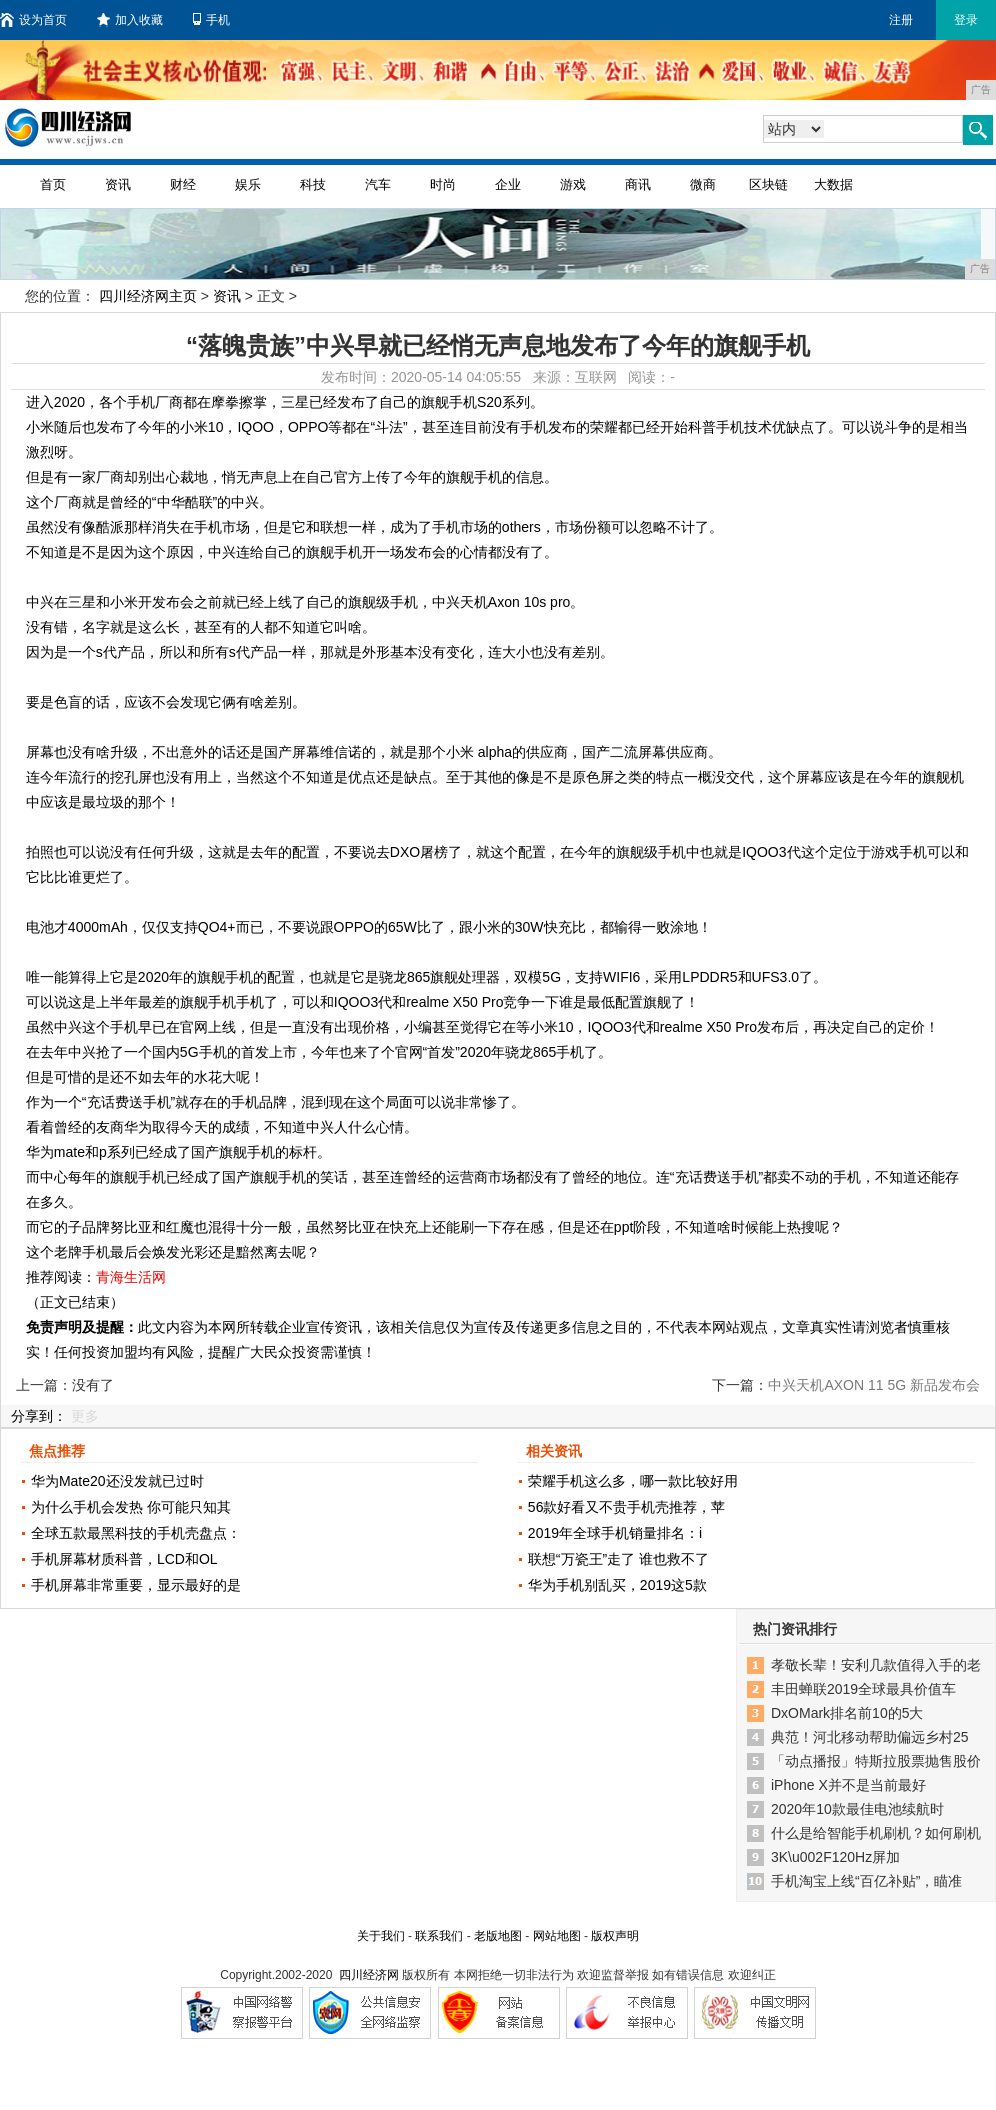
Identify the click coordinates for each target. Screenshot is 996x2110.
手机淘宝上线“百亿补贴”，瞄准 (866, 1881)
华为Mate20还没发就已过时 (117, 1481)
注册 (901, 20)
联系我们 (439, 1936)
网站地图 (557, 1936)
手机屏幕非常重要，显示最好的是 (136, 1585)
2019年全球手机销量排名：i (615, 1533)
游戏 (573, 184)
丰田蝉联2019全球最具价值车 (863, 1689)
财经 (183, 184)
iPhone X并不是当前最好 (848, 1785)
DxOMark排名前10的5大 (847, 1713)
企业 (508, 184)
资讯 (118, 184)
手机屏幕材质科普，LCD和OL (124, 1559)
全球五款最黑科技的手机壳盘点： (136, 1533)
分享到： (39, 1416)
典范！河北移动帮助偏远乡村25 (870, 1737)
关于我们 (381, 1936)
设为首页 (33, 20)
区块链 (768, 184)
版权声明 (615, 1936)
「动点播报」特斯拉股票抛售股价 (876, 1761)
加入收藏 (130, 20)
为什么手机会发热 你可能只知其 (131, 1507)
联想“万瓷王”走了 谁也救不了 (618, 1559)
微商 (703, 184)
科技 (313, 184)
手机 (211, 20)
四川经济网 (369, 1975)
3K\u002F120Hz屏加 (835, 1857)
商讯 (638, 184)
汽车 (378, 184)
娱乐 (248, 184)
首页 (53, 184)
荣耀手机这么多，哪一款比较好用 (633, 1481)
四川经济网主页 (148, 296)
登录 (966, 20)
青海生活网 (131, 1277)
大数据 (833, 184)
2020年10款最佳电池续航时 (857, 1809)
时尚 (443, 184)
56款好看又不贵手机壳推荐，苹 (627, 1507)
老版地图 (498, 1936)
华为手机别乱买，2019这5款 (617, 1585)
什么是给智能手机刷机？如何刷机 (876, 1833)
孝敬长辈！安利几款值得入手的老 (876, 1665)
